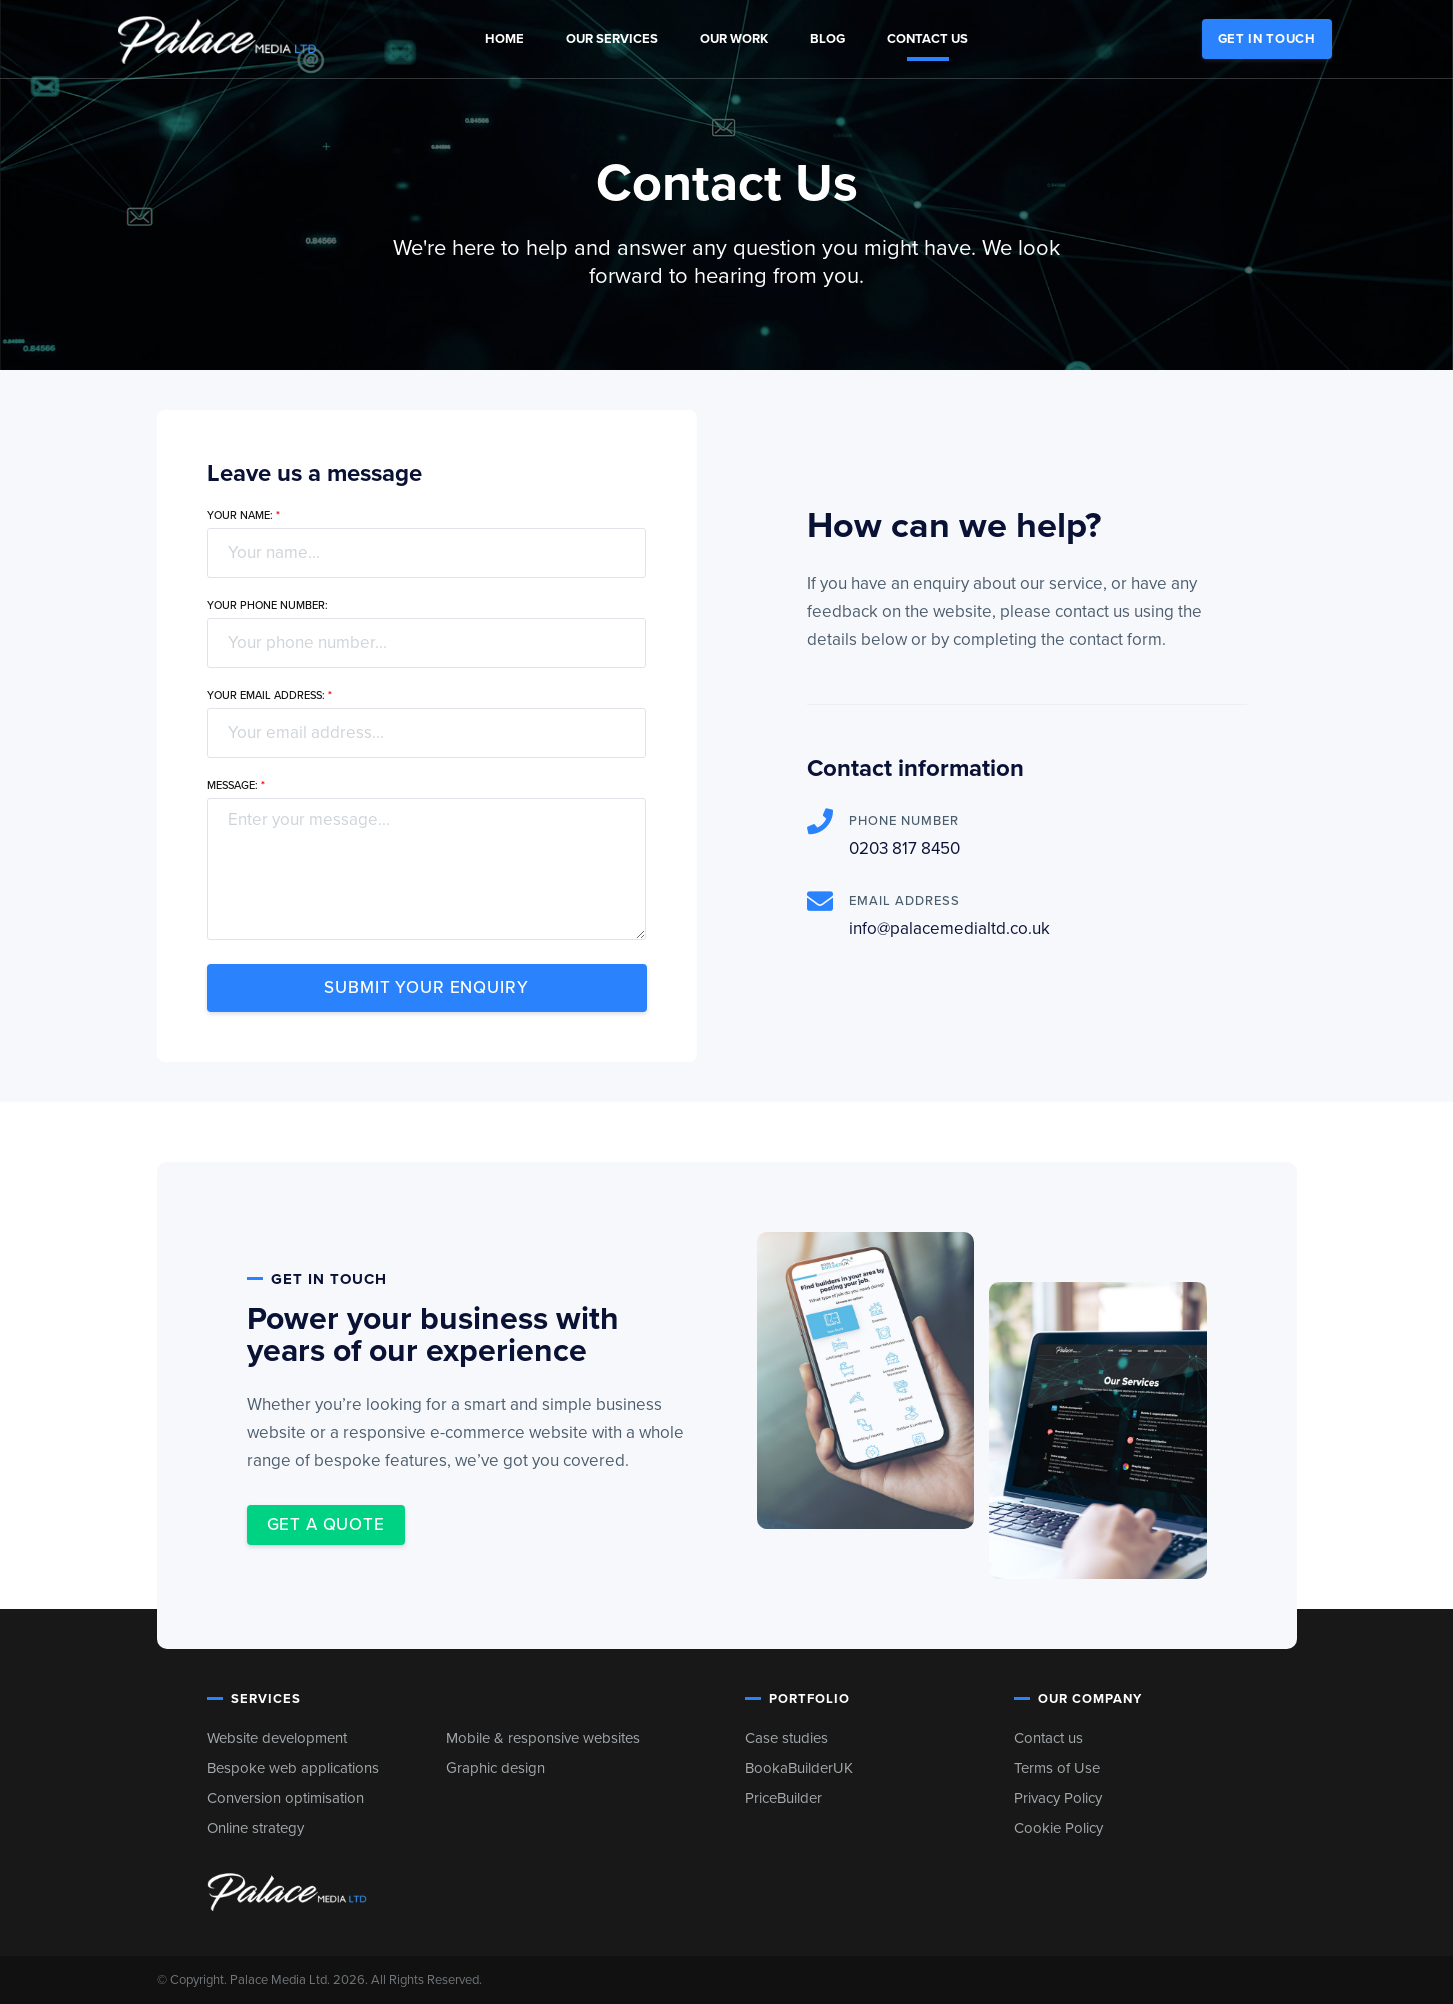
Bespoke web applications (293, 1768)
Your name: (243, 515)
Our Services (612, 39)
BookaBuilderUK (799, 1768)
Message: (236, 785)
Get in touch (1267, 39)
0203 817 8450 (904, 848)
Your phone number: (267, 605)
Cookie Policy (1058, 1828)
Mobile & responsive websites (543, 1738)
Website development (277, 1738)
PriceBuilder (783, 1798)
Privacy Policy (1058, 1798)
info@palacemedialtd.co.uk (949, 928)
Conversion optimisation (285, 1798)
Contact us (927, 39)
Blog (827, 39)
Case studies (786, 1738)
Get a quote (326, 1524)
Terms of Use (1057, 1768)
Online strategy (255, 1828)
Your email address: (269, 695)
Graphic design (495, 1768)
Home (504, 39)
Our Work (734, 39)
